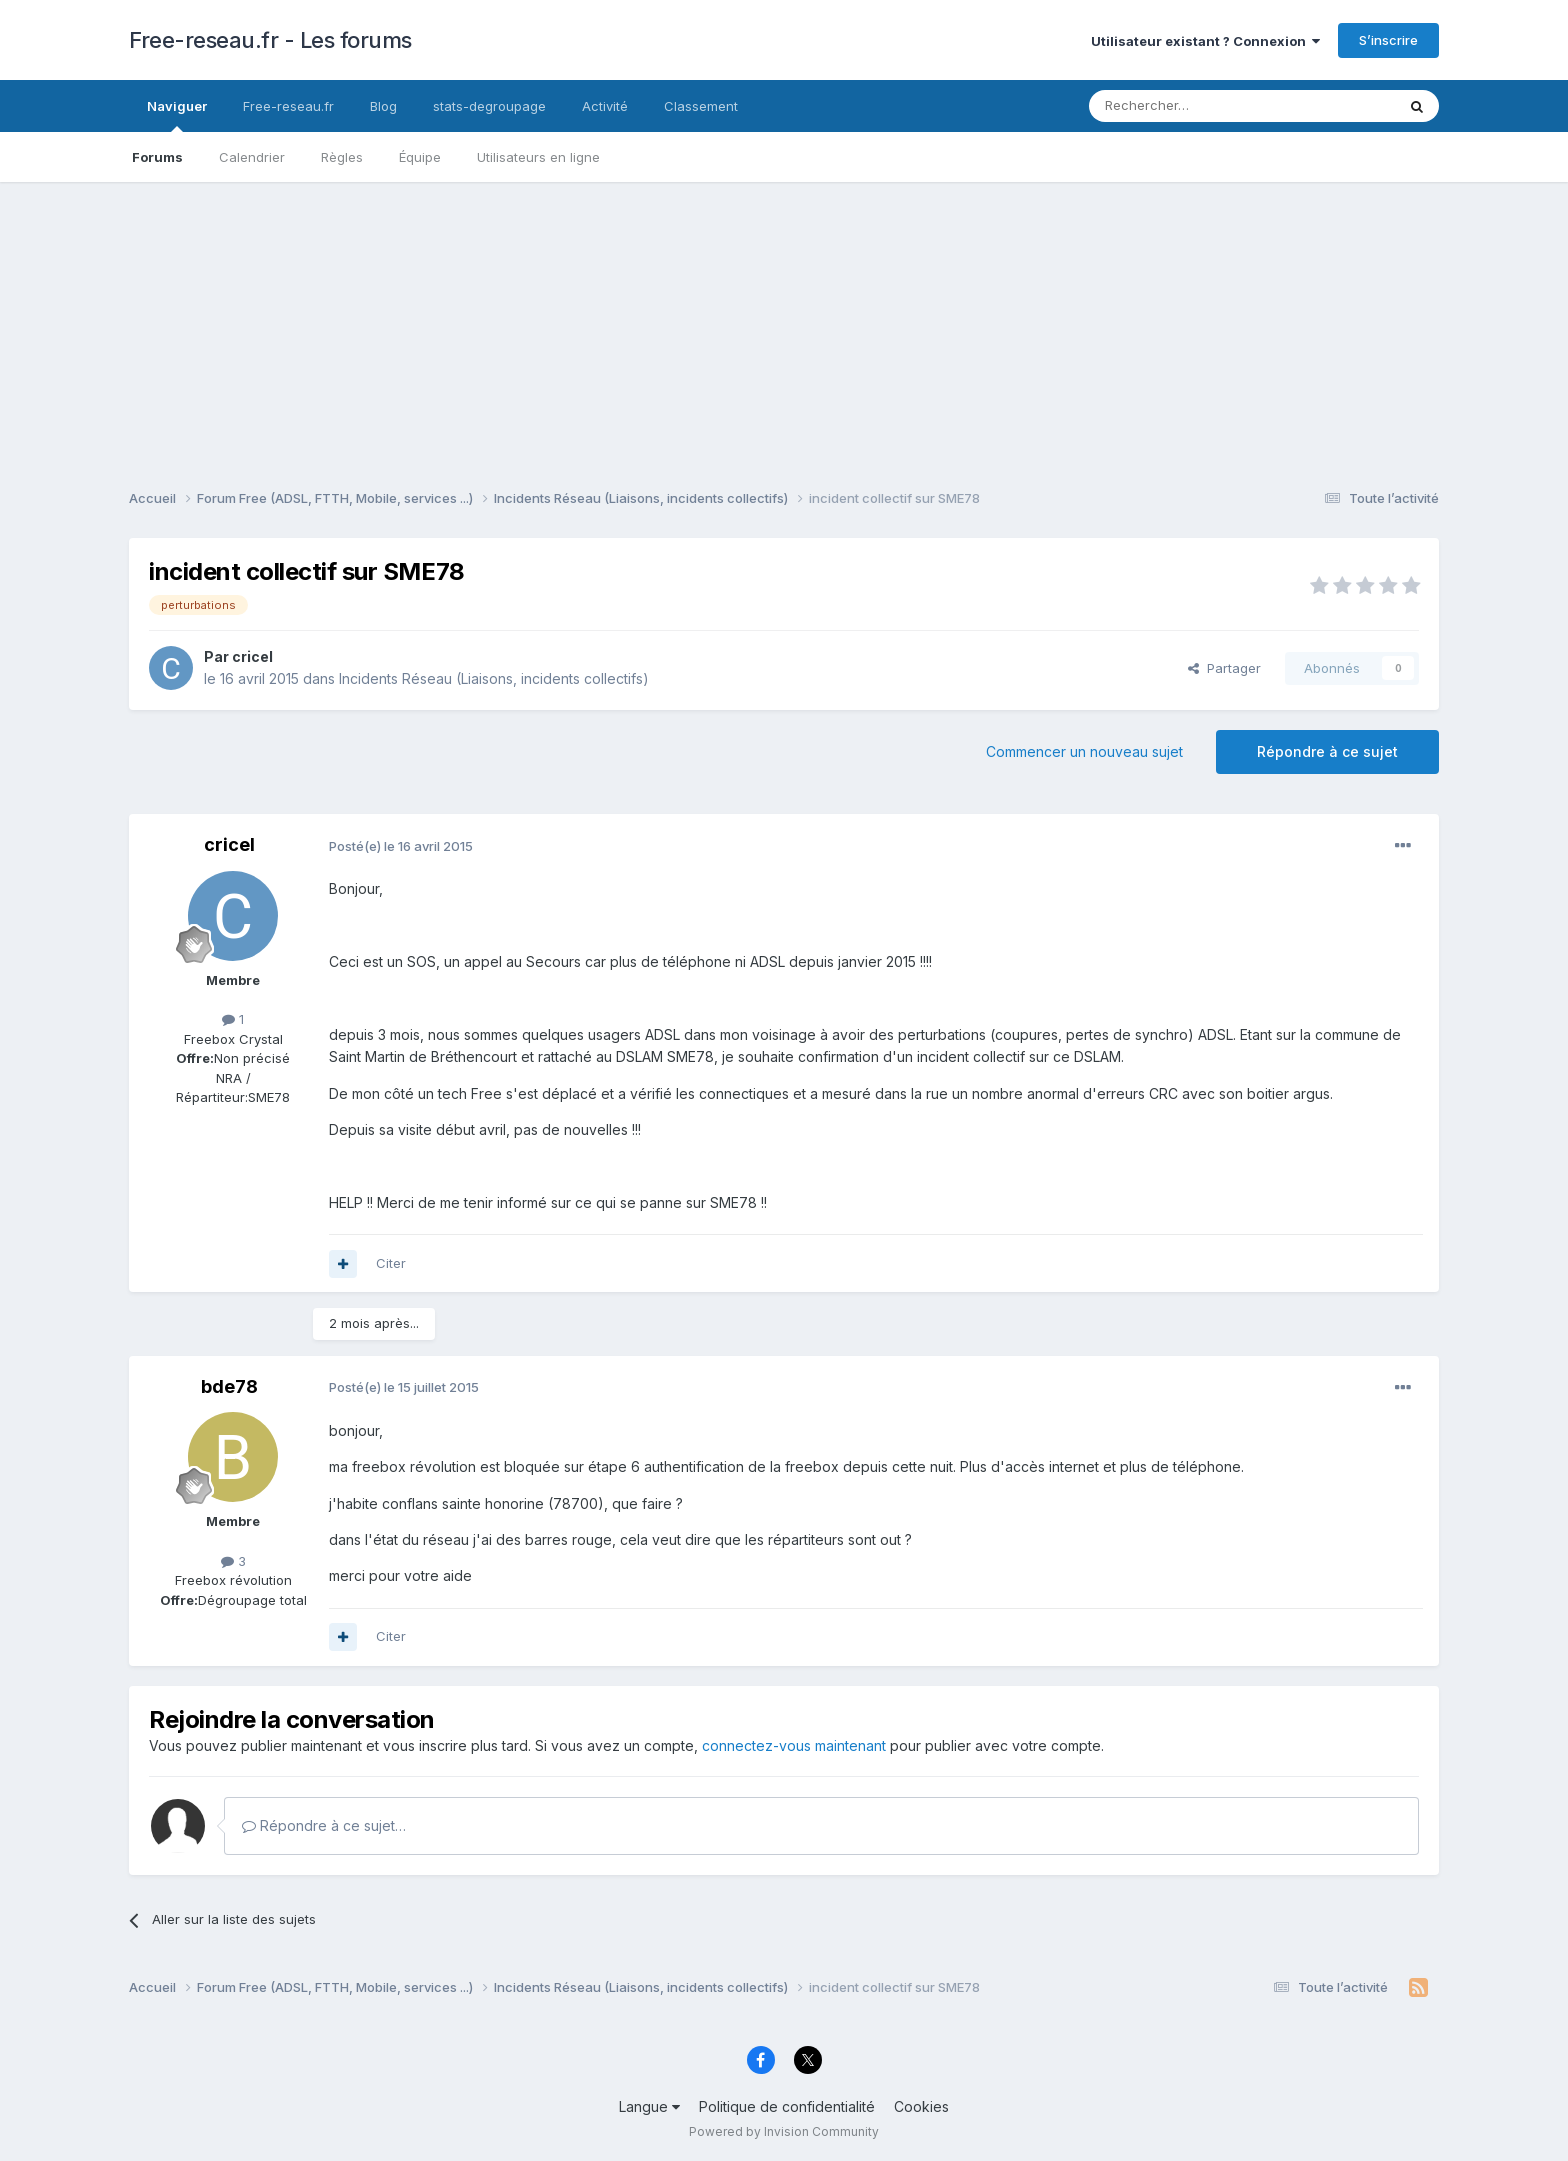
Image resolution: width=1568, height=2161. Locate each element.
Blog (383, 106)
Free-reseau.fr (288, 106)
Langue (649, 2106)
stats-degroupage (489, 106)
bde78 (229, 1386)
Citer (391, 1263)
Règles (342, 157)
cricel (252, 656)
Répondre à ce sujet (1327, 751)
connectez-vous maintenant (794, 1745)
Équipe (420, 157)
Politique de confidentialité (787, 2106)
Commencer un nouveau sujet (1084, 751)
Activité (605, 106)
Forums (157, 157)
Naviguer (177, 115)
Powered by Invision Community (784, 2131)
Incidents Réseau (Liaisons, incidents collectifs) (494, 678)
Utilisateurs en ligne (538, 157)
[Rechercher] (1198, 106)
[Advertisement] (784, 322)
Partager (1224, 668)
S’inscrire (1388, 40)
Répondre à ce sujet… (324, 1825)
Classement (701, 106)
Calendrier (252, 157)
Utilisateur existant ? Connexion (1205, 41)
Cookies (921, 2106)
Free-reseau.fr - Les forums (270, 40)
